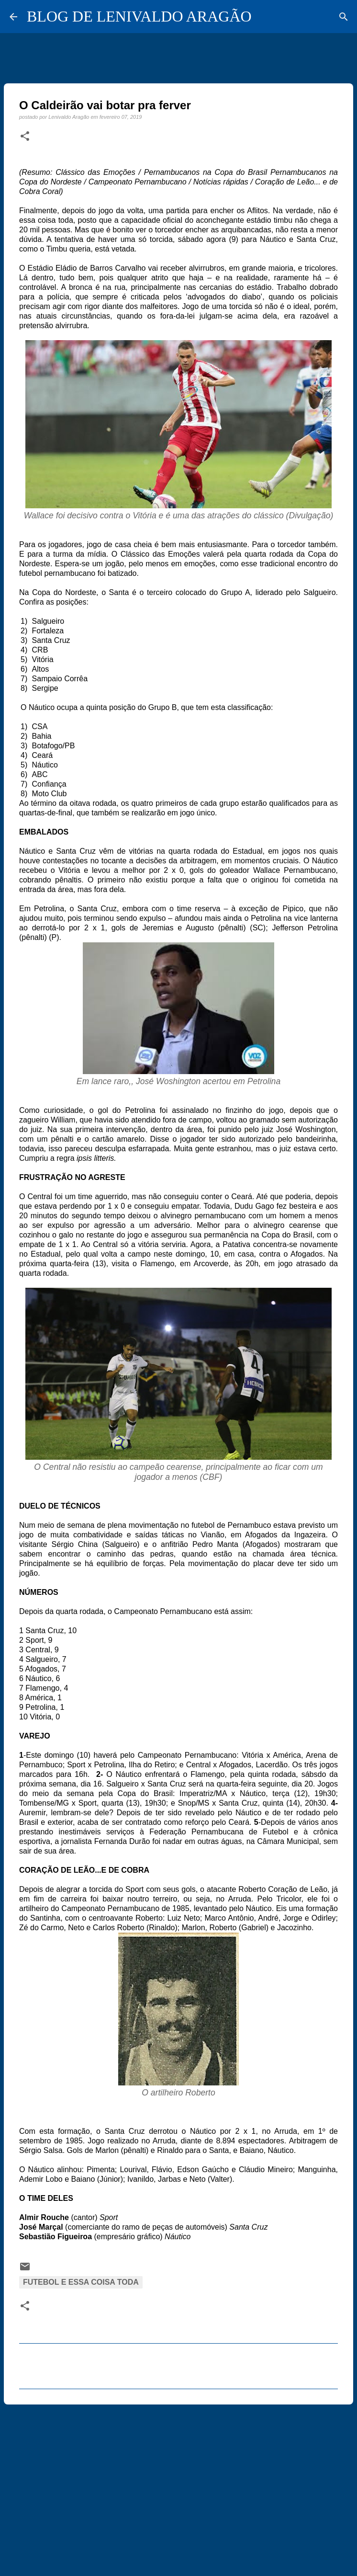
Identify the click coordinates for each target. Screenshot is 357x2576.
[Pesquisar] (343, 16)
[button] (25, 136)
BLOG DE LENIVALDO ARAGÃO (139, 16)
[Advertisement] (178, 2486)
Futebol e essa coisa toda (81, 2282)
